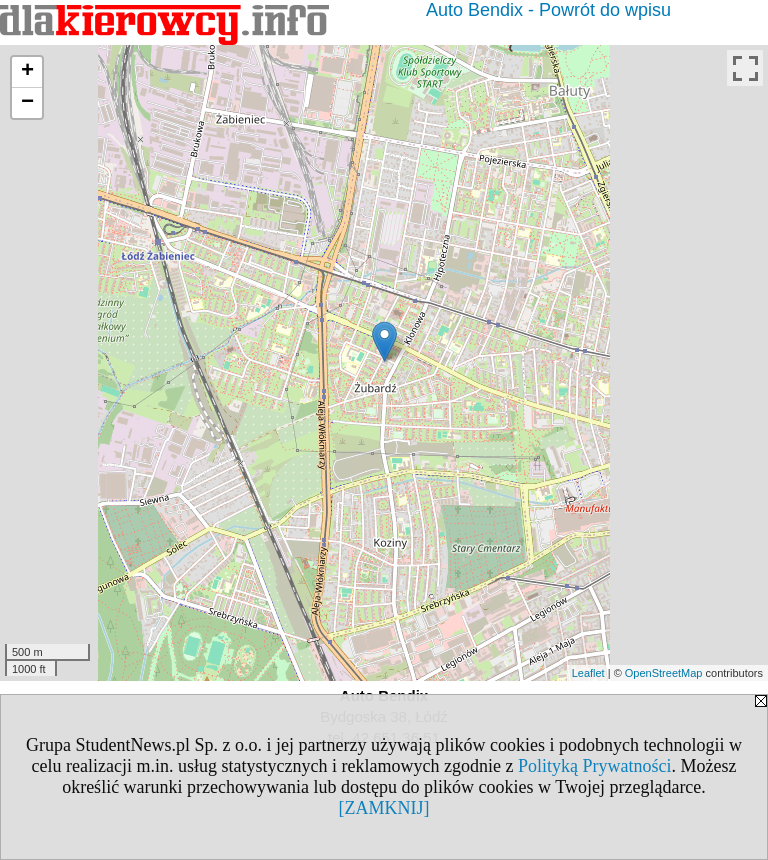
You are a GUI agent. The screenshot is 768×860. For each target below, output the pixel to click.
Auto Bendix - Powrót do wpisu (548, 10)
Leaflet (588, 673)
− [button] (27, 103)
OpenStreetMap (664, 673)
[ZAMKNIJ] (384, 808)
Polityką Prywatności (595, 766)
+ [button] (27, 72)
